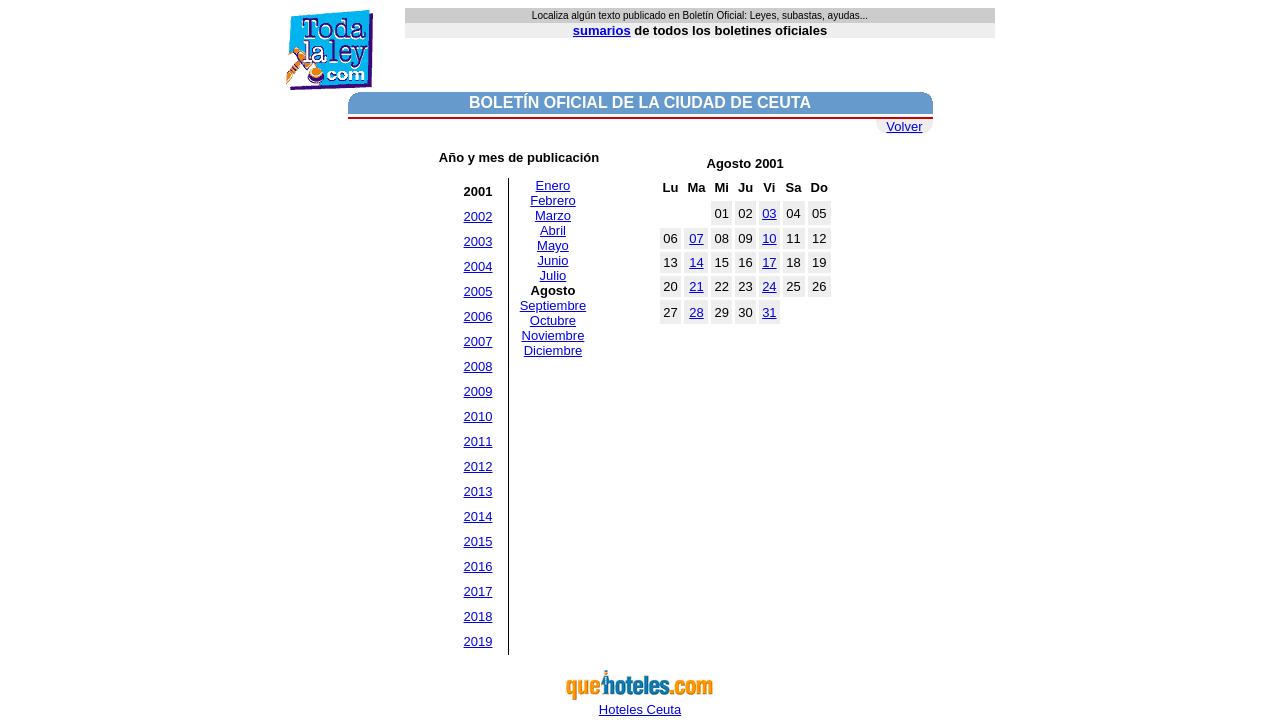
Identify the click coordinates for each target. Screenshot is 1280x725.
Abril (553, 230)
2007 (478, 341)
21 (696, 286)
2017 (478, 591)
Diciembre (553, 350)
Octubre (553, 320)
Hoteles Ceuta (640, 703)
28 (696, 312)
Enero (553, 185)
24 (769, 286)
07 (696, 238)
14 (696, 262)
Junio (552, 260)
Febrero (553, 200)
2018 (478, 616)
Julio (553, 275)
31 (769, 312)
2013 (478, 491)
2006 (478, 316)
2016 (478, 566)
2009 (478, 391)
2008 (478, 366)
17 (769, 262)
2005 (478, 291)
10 (769, 238)
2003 (478, 241)
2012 (478, 466)
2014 (478, 516)
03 (769, 213)
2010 (478, 416)
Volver (904, 126)
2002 (478, 216)
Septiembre (553, 305)
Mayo (553, 245)
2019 (478, 641)
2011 (478, 441)
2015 (478, 541)
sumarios (602, 30)
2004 (478, 266)
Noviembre (553, 335)
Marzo (553, 215)
